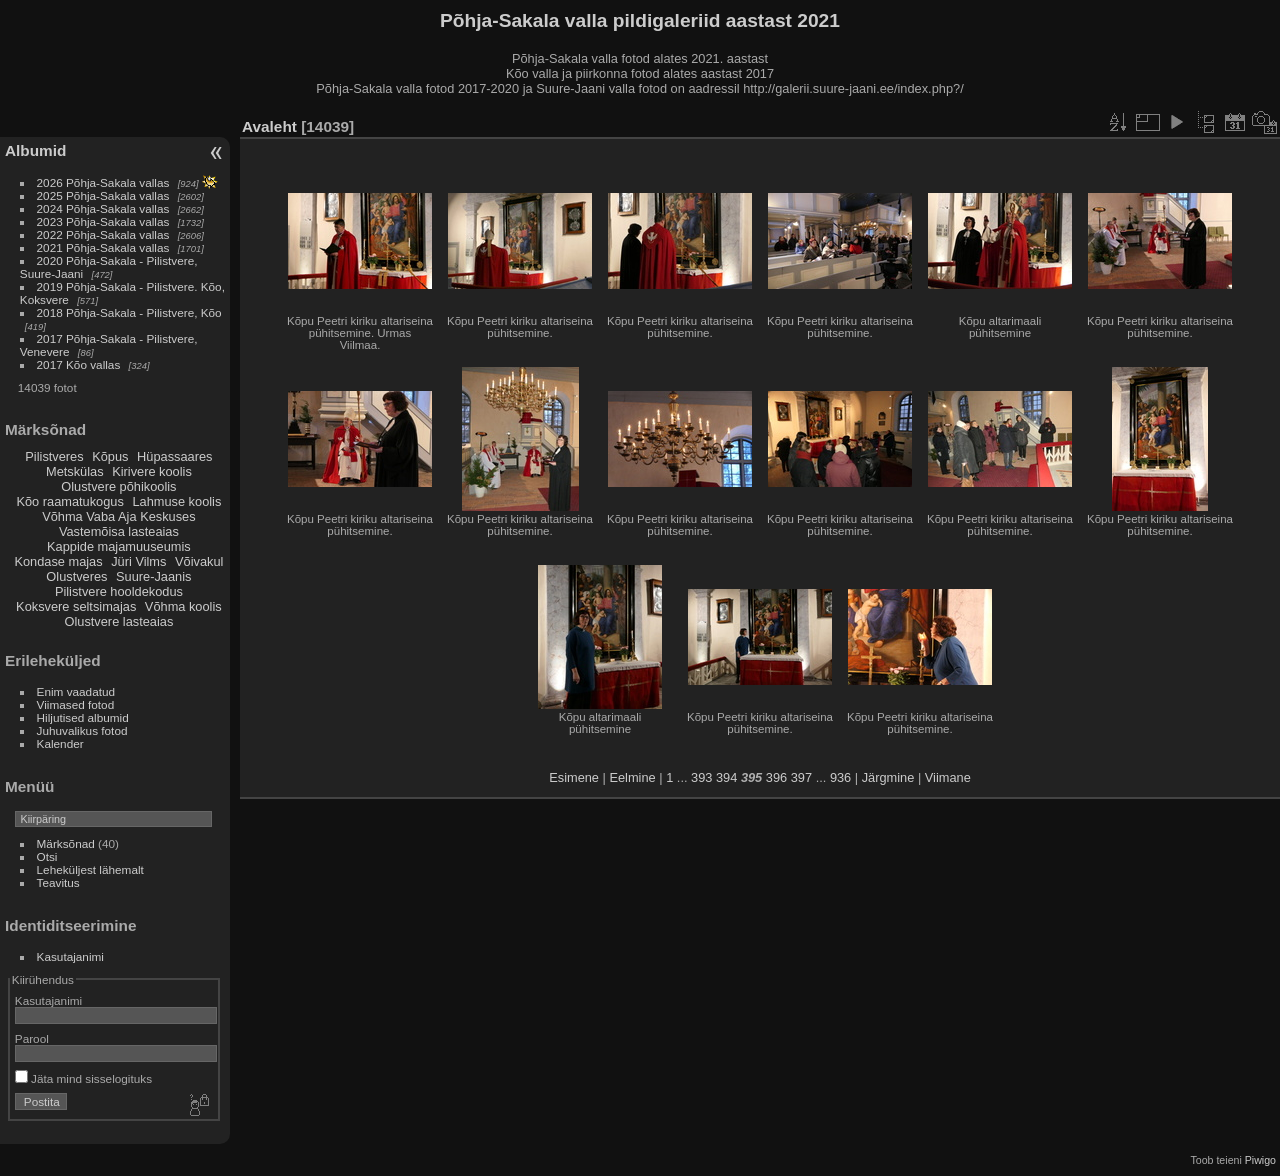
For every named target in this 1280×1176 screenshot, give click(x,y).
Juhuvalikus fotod (82, 730)
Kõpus (110, 456)
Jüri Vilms (138, 561)
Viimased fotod (76, 704)
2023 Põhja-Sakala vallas (103, 221)
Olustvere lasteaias (118, 621)
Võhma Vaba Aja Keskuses (118, 516)
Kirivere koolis (152, 471)
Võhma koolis (183, 606)
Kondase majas (58, 561)
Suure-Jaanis (153, 576)
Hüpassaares (174, 456)
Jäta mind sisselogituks (83, 1078)
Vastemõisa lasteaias (119, 531)
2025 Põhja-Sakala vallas (103, 195)
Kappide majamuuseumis (119, 546)
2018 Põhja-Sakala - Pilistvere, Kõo (129, 312)
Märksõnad (66, 843)
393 (701, 777)
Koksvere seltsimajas (76, 606)
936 (840, 777)
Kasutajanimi (70, 956)
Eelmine (632, 777)
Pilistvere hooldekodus (119, 591)
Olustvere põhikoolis (118, 486)
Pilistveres (54, 456)
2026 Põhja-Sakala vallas (103, 182)
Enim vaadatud (76, 691)
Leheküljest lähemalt (90, 869)
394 (726, 777)
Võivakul (199, 561)
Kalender (60, 743)
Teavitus (58, 882)
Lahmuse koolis (176, 501)
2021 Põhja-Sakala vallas (103, 247)
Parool (32, 1038)
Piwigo (1260, 1160)
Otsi (47, 856)
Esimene (574, 777)
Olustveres (76, 576)
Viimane (948, 777)
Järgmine (888, 777)
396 (776, 777)
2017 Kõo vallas (79, 364)
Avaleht (269, 126)
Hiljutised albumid (83, 717)
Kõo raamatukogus (69, 501)
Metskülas (75, 471)
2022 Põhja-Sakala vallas (103, 234)
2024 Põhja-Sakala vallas (103, 208)
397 (801, 777)
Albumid (35, 150)
